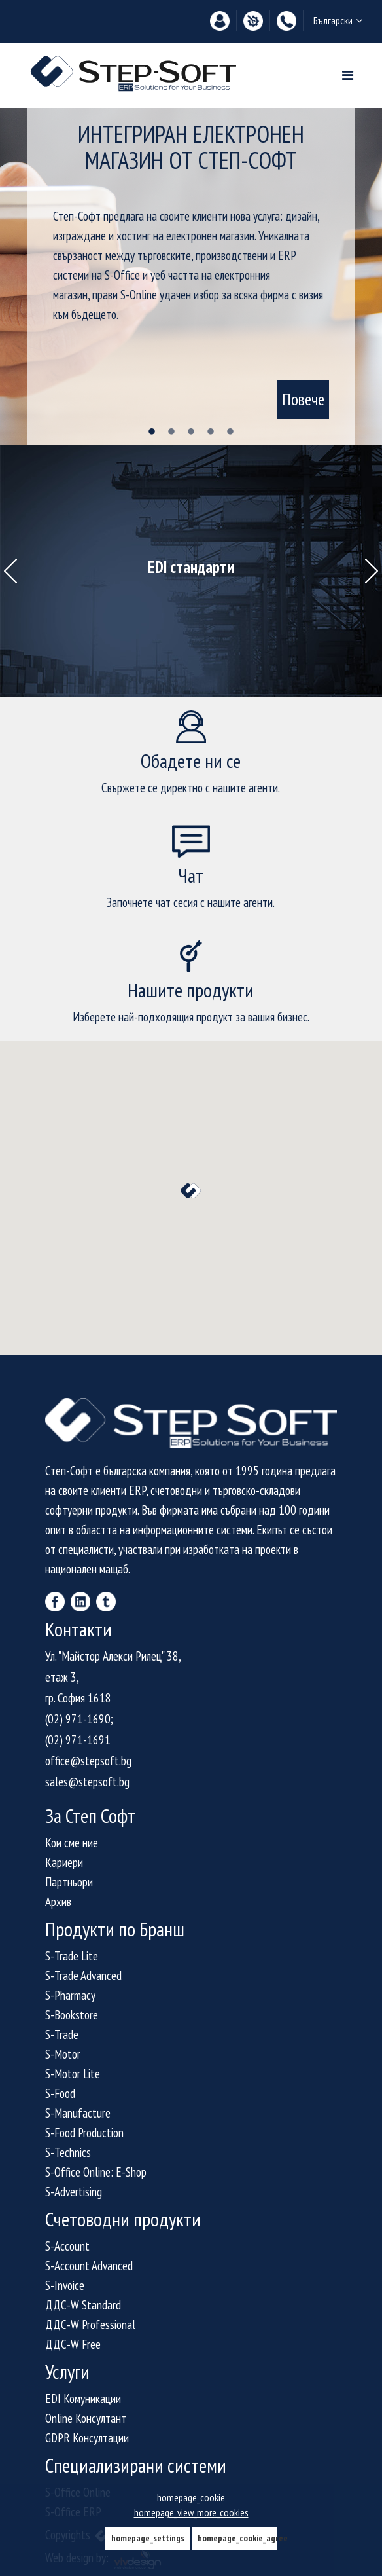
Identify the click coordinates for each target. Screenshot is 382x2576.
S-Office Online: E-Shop (96, 2172)
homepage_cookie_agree (237, 2538)
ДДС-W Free (73, 2344)
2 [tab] (171, 432)
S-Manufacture (78, 2113)
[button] (191, 1190)
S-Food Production (84, 2133)
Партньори (69, 1882)
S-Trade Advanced (83, 1975)
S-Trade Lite (71, 1956)
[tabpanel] (191, 276)
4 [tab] (210, 432)
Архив (58, 1901)
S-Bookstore (71, 2015)
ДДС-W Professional (90, 2324)
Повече (303, 399)
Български (337, 20)
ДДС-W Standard (83, 2305)
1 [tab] (151, 432)
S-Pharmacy (70, 1995)
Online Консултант (85, 2418)
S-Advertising (73, 2191)
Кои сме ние (71, 1842)
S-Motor (62, 2054)
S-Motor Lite (72, 2074)
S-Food (60, 2093)
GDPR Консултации (87, 2438)
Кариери (64, 1862)
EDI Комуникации (83, 2398)
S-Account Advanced (89, 2265)
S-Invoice (64, 2285)
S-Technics (68, 2152)
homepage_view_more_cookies (191, 2512)
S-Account (67, 2246)
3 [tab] (191, 432)
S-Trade (61, 2034)
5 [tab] (230, 432)
